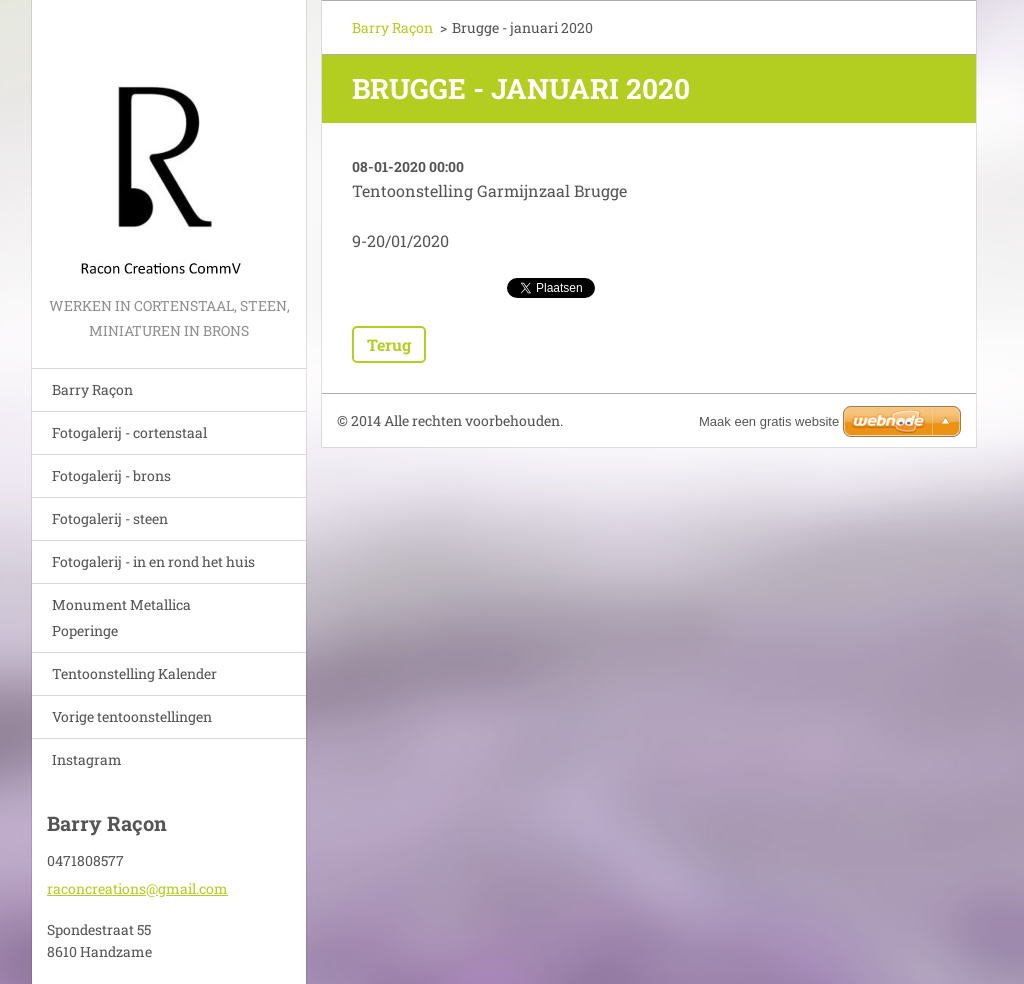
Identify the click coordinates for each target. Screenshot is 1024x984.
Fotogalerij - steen (110, 518)
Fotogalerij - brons (111, 475)
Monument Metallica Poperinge (121, 617)
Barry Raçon (92, 389)
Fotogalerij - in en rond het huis (153, 561)
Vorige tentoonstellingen (132, 716)
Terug (389, 344)
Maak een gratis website (769, 421)
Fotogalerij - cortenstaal (129, 432)
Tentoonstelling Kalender (134, 673)
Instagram (87, 759)
